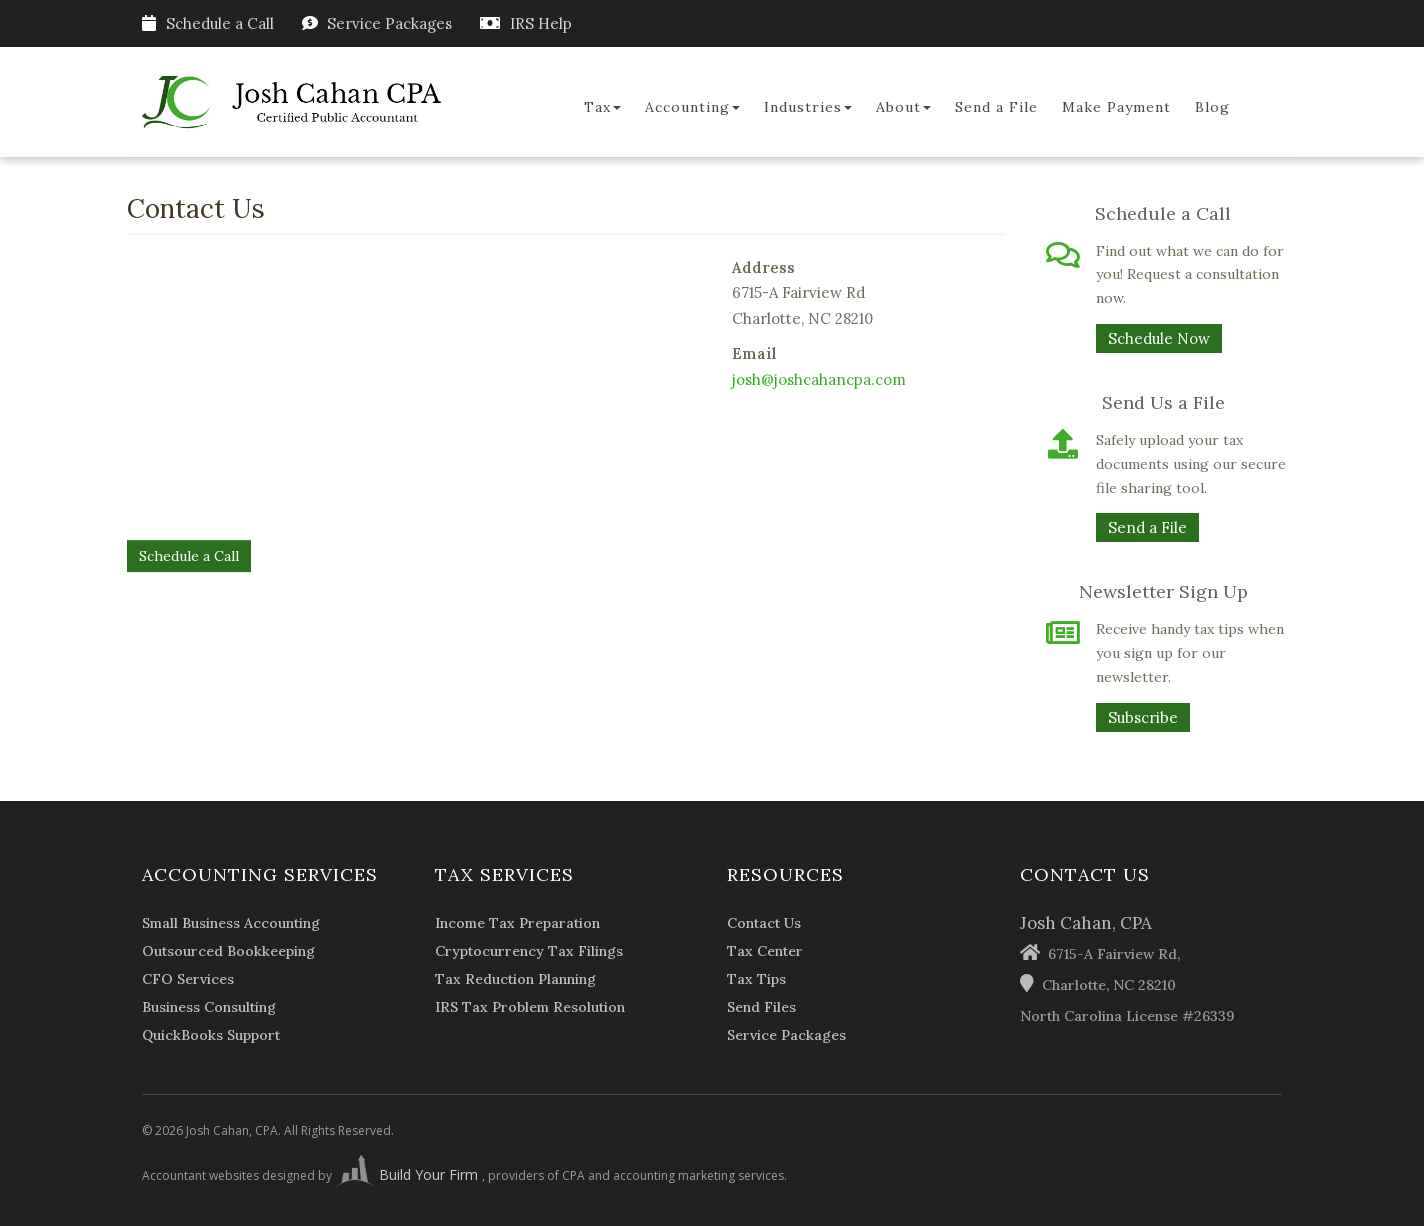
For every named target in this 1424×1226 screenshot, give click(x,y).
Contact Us (764, 923)
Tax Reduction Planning (515, 979)
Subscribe (1143, 717)
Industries (808, 107)
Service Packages (389, 23)
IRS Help (541, 23)
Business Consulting (209, 1007)
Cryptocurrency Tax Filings (529, 951)
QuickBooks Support (211, 1035)
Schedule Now (1159, 338)
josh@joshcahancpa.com (819, 379)
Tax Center (765, 951)
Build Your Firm (408, 1174)
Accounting (692, 107)
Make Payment (1116, 107)
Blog (1212, 107)
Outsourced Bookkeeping (228, 951)
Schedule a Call (208, 23)
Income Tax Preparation (517, 923)
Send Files (761, 1007)
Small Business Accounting (231, 923)
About (903, 107)
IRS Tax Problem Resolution (530, 1007)
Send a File (996, 107)
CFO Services (188, 979)
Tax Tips (756, 979)
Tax (602, 107)
